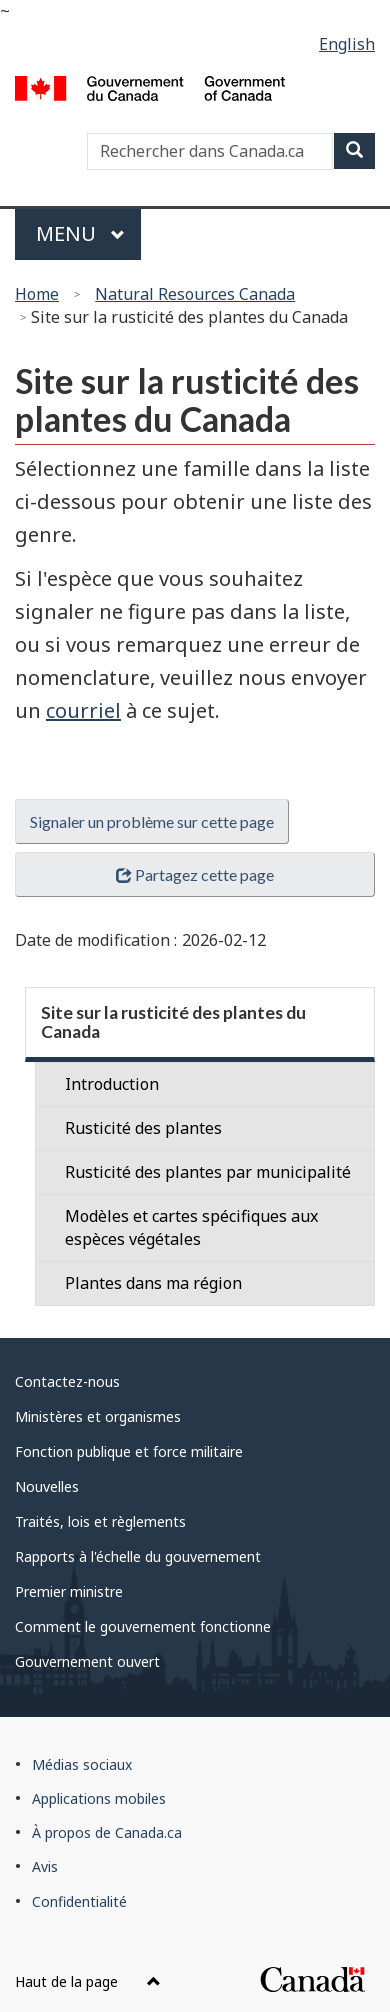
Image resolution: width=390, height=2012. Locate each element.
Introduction (112, 1084)
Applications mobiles (99, 1798)
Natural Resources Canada (195, 294)
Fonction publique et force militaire (129, 1451)
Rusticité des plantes (143, 1128)
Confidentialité (79, 1901)
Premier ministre (69, 1591)
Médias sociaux (82, 1764)
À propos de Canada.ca (107, 1832)
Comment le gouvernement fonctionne (143, 1626)
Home (37, 294)
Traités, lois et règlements (100, 1521)
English (347, 44)
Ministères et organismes (98, 1416)
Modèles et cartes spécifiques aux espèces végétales (191, 1227)
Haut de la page (88, 1981)
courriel (83, 710)
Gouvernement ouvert (87, 1661)
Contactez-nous (67, 1381)
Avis (45, 1866)
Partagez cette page (195, 874)
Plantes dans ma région (153, 1283)
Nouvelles (47, 1486)
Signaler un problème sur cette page (152, 821)
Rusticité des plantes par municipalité (208, 1172)
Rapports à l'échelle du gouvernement (138, 1556)
